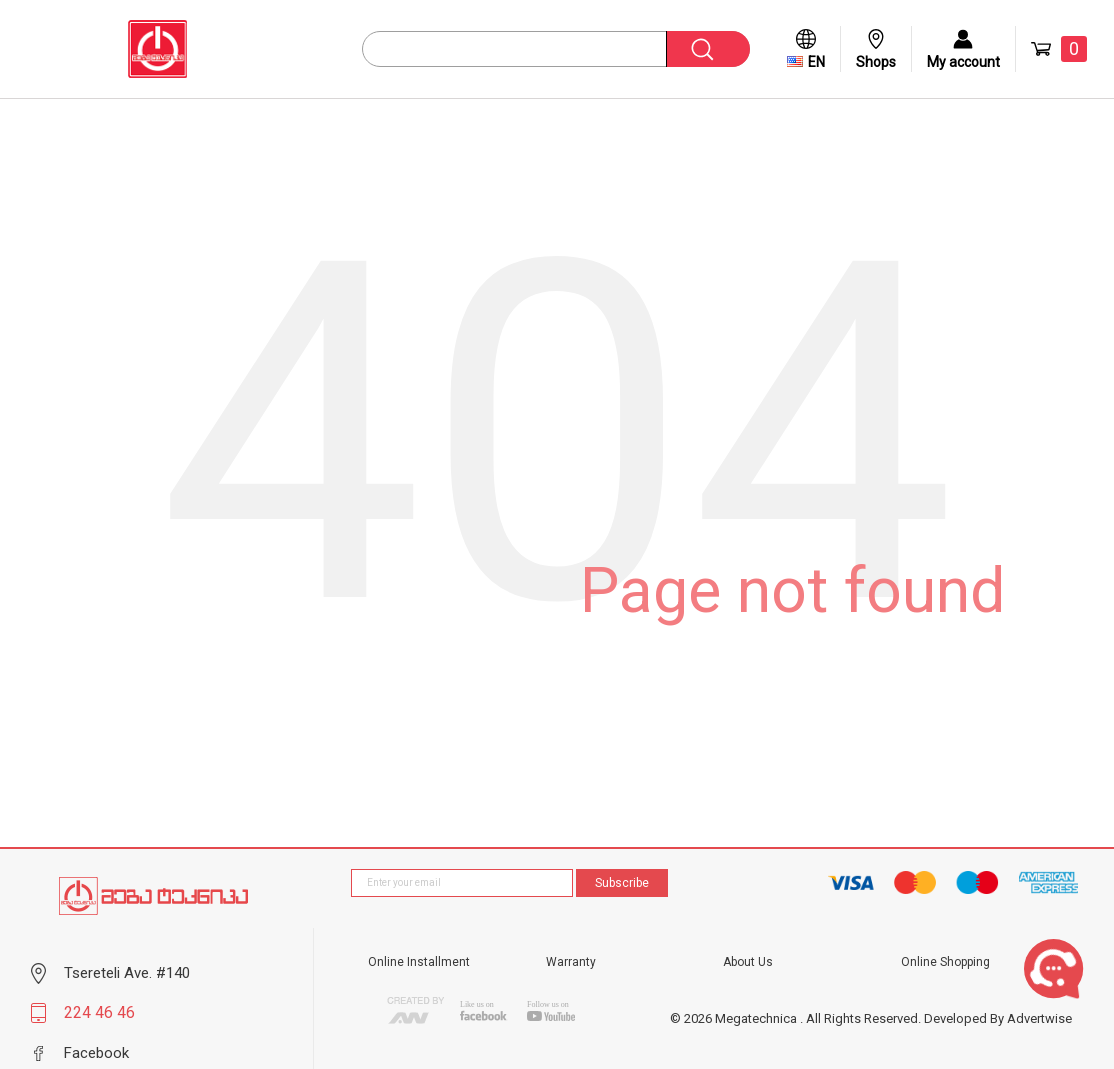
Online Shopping (945, 962)
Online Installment (419, 962)
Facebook (96, 1053)
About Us (748, 962)
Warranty (571, 962)
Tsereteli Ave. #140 (127, 973)
